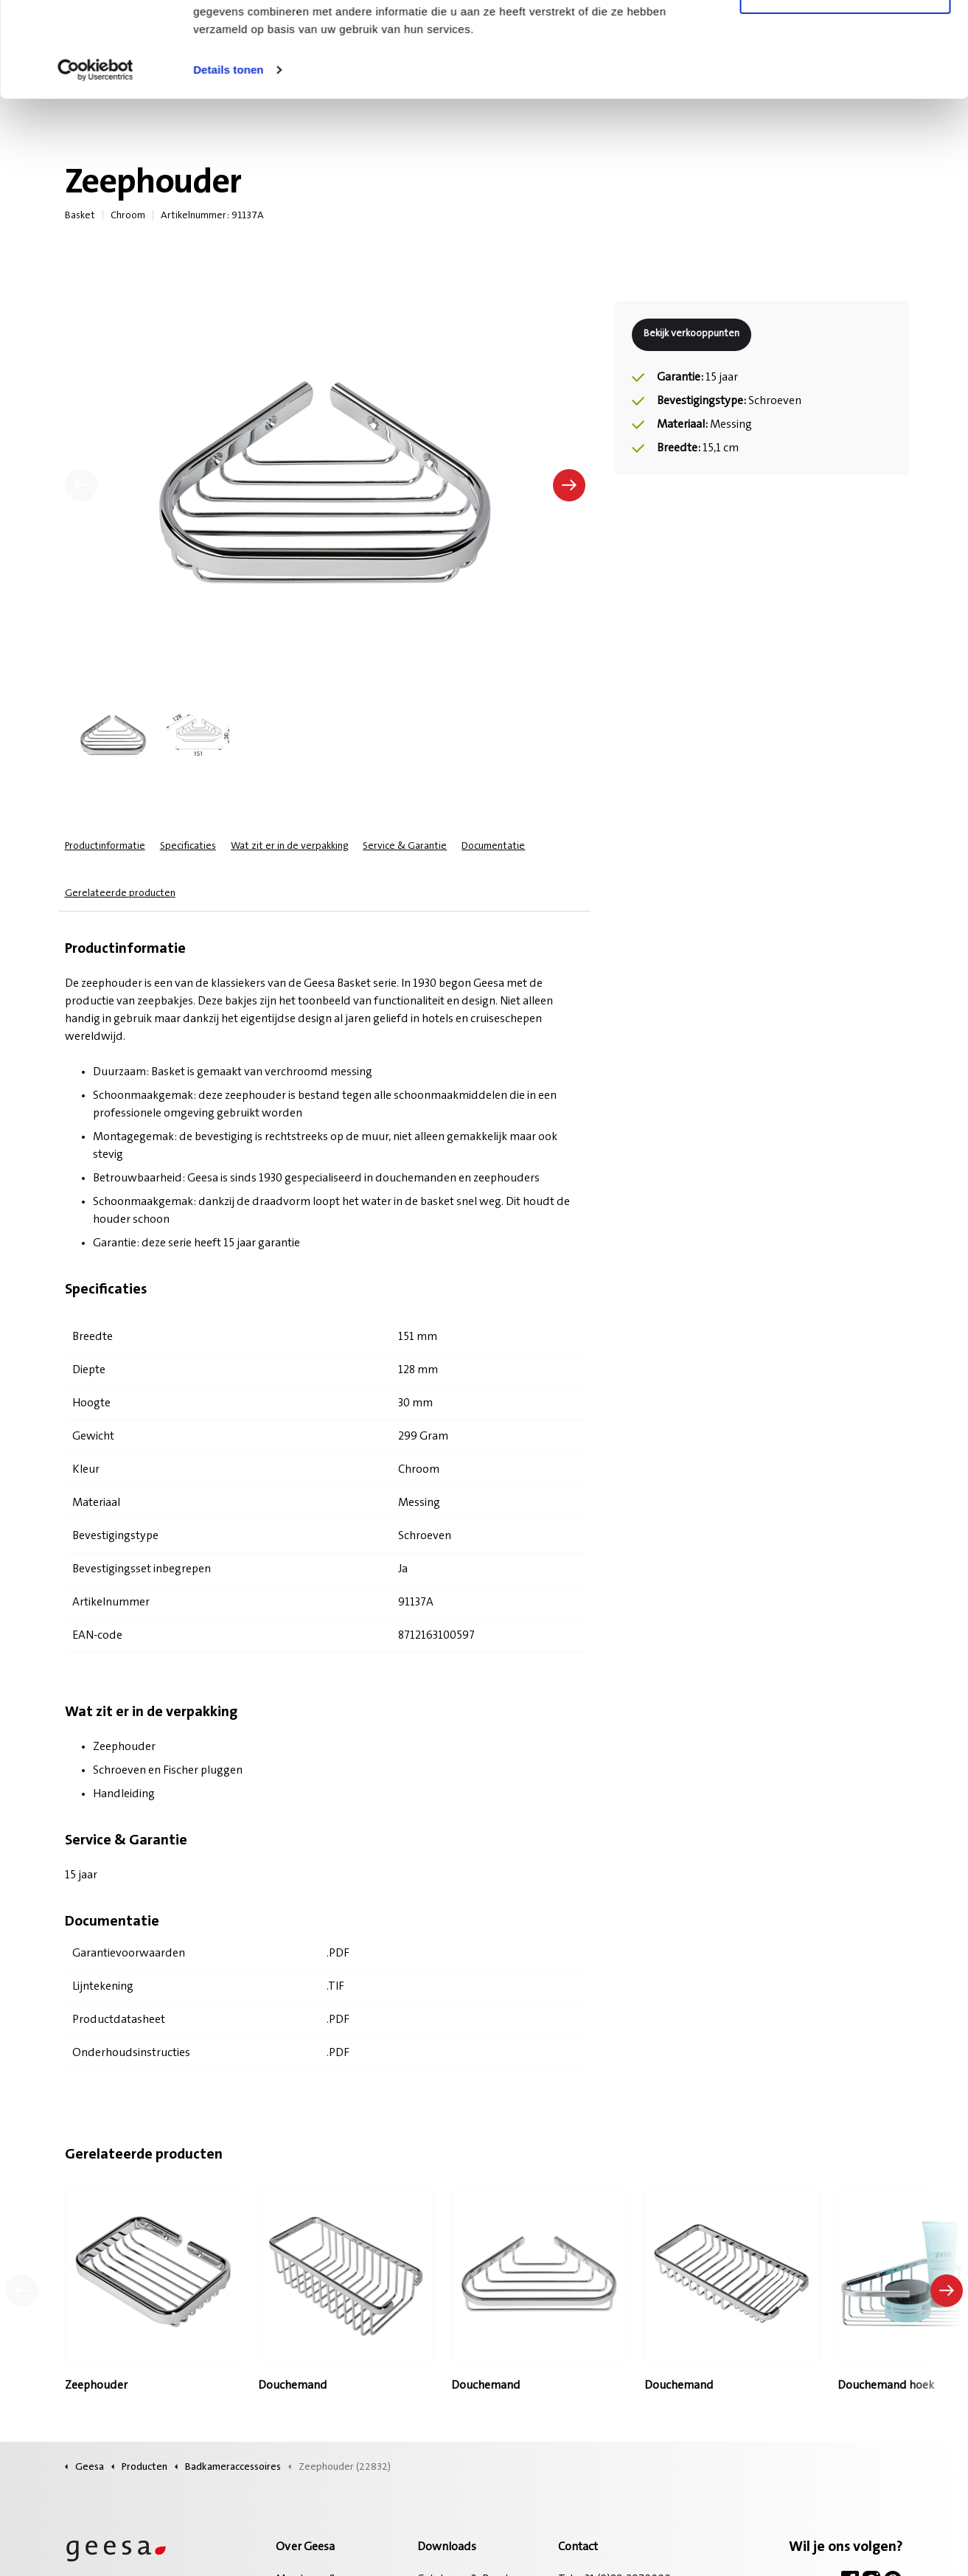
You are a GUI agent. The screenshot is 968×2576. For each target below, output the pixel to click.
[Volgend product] (946, 2290)
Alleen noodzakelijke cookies (844, 87)
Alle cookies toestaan (844, 38)
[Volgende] (569, 485)
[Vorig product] (22, 2290)
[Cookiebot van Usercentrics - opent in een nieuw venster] (95, 165)
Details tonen (228, 165)
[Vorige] (81, 485)
